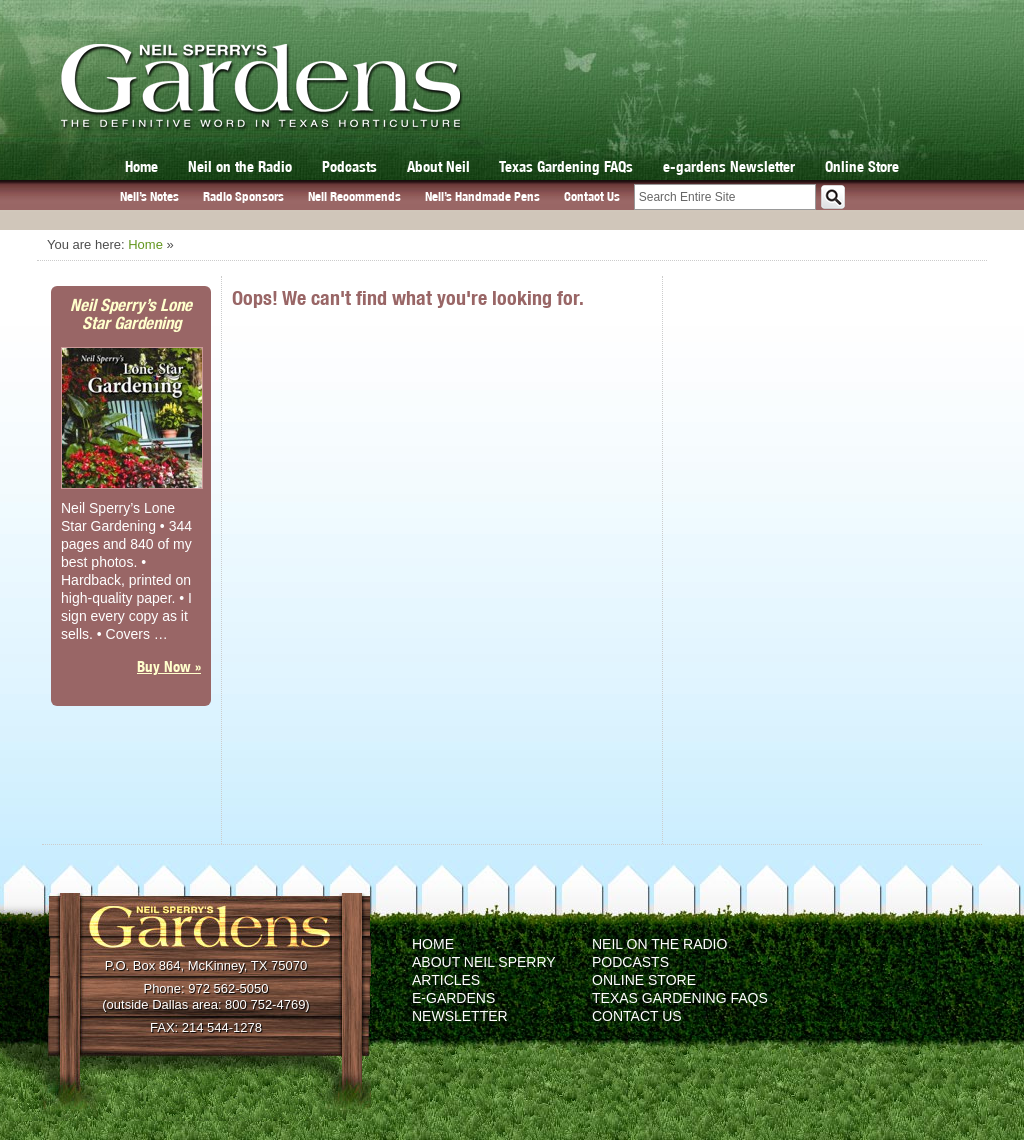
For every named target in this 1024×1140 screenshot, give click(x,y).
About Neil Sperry (484, 962)
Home (141, 166)
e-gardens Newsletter (729, 166)
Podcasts (349, 166)
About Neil (438, 166)
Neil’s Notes (149, 196)
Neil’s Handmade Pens (482, 196)
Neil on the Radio (240, 166)
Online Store (862, 166)
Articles (446, 980)
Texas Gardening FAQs (566, 166)
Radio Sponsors (243, 196)
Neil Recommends (354, 196)
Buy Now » (169, 666)
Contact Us (592, 196)
